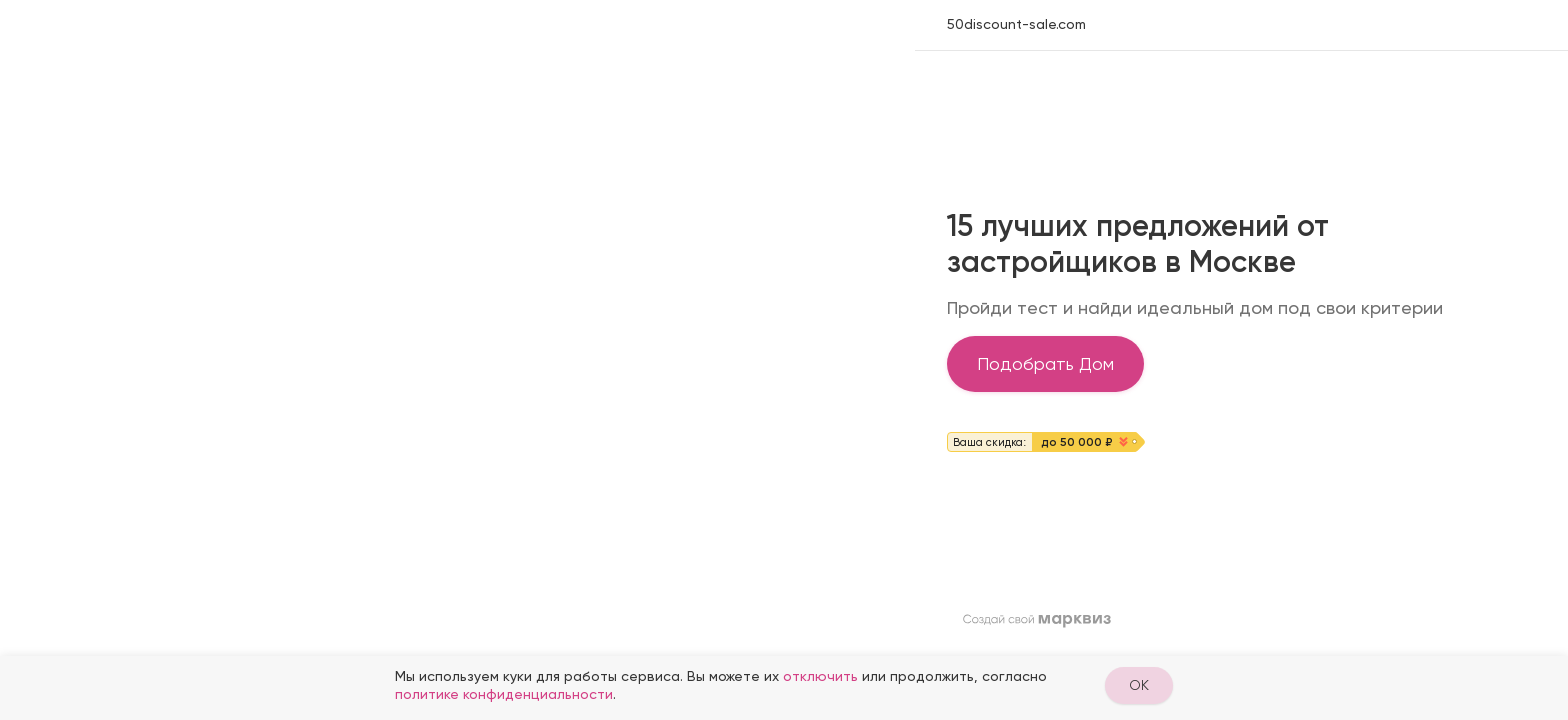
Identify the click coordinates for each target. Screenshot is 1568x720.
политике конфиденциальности (504, 694)
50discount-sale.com (1016, 24)
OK (1139, 685)
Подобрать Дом (1045, 363)
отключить (820, 676)
